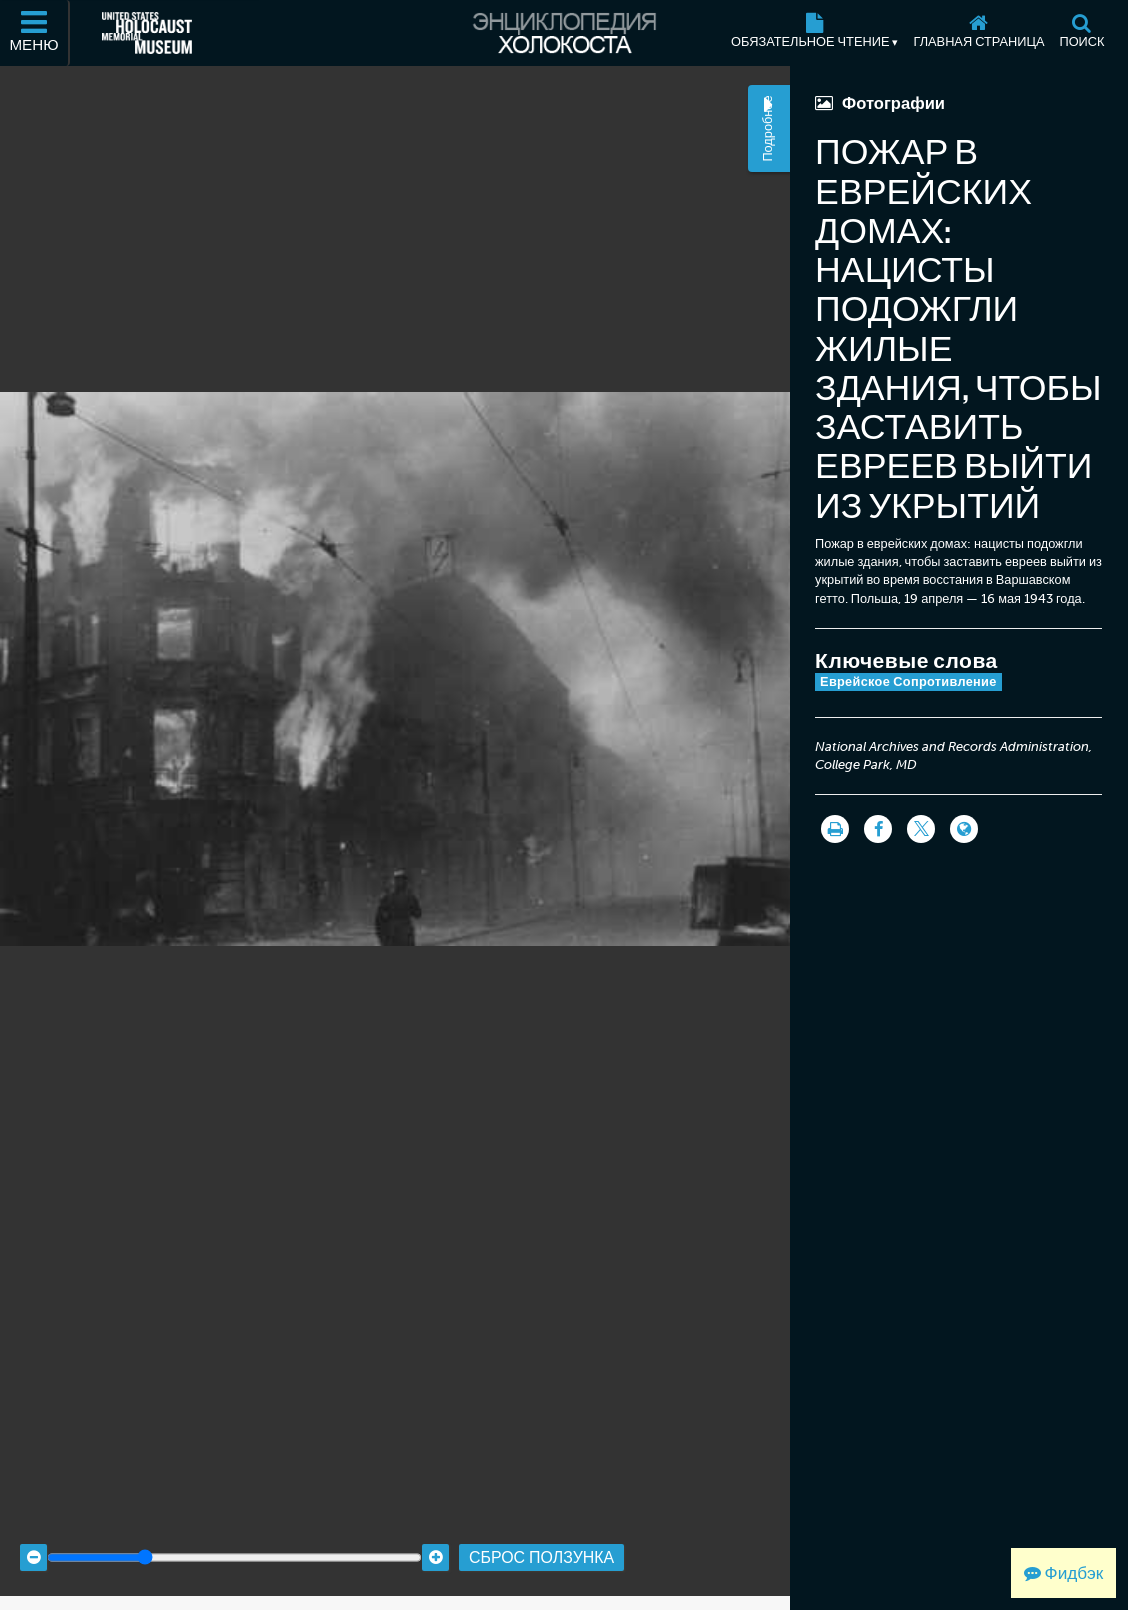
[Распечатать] (835, 829)
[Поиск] (1082, 33)
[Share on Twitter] (921, 829)
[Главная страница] (979, 33)
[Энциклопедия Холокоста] (564, 33)
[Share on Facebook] (878, 829)
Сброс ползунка (541, 1540)
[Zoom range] (234, 1541)
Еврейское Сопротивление (908, 681)
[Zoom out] (33, 1541)
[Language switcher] (964, 829)
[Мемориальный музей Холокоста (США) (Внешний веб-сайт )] (147, 33)
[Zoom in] (435, 1541)
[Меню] (35, 33)
